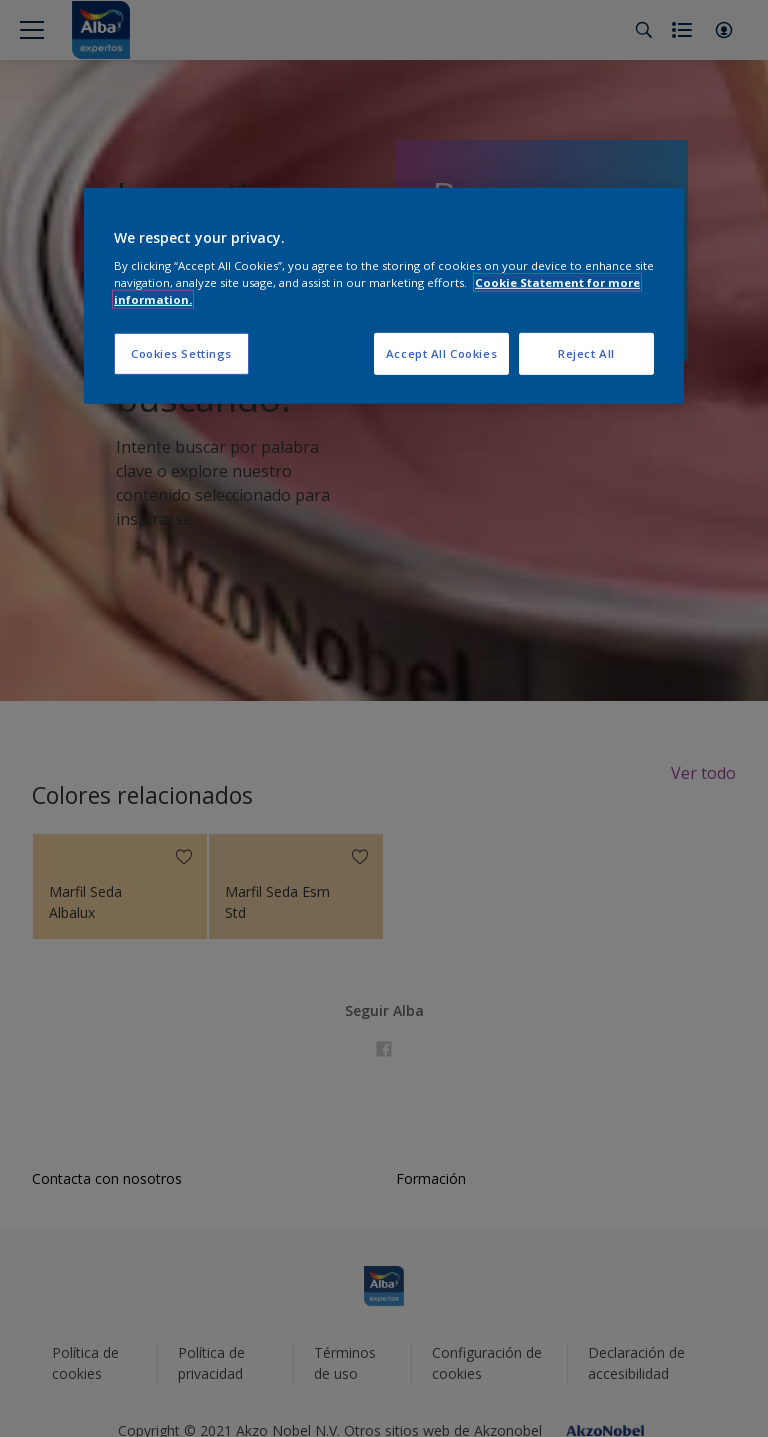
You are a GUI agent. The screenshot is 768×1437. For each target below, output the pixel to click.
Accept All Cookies (441, 353)
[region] (384, 295)
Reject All (586, 353)
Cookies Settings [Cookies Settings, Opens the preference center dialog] (181, 353)
